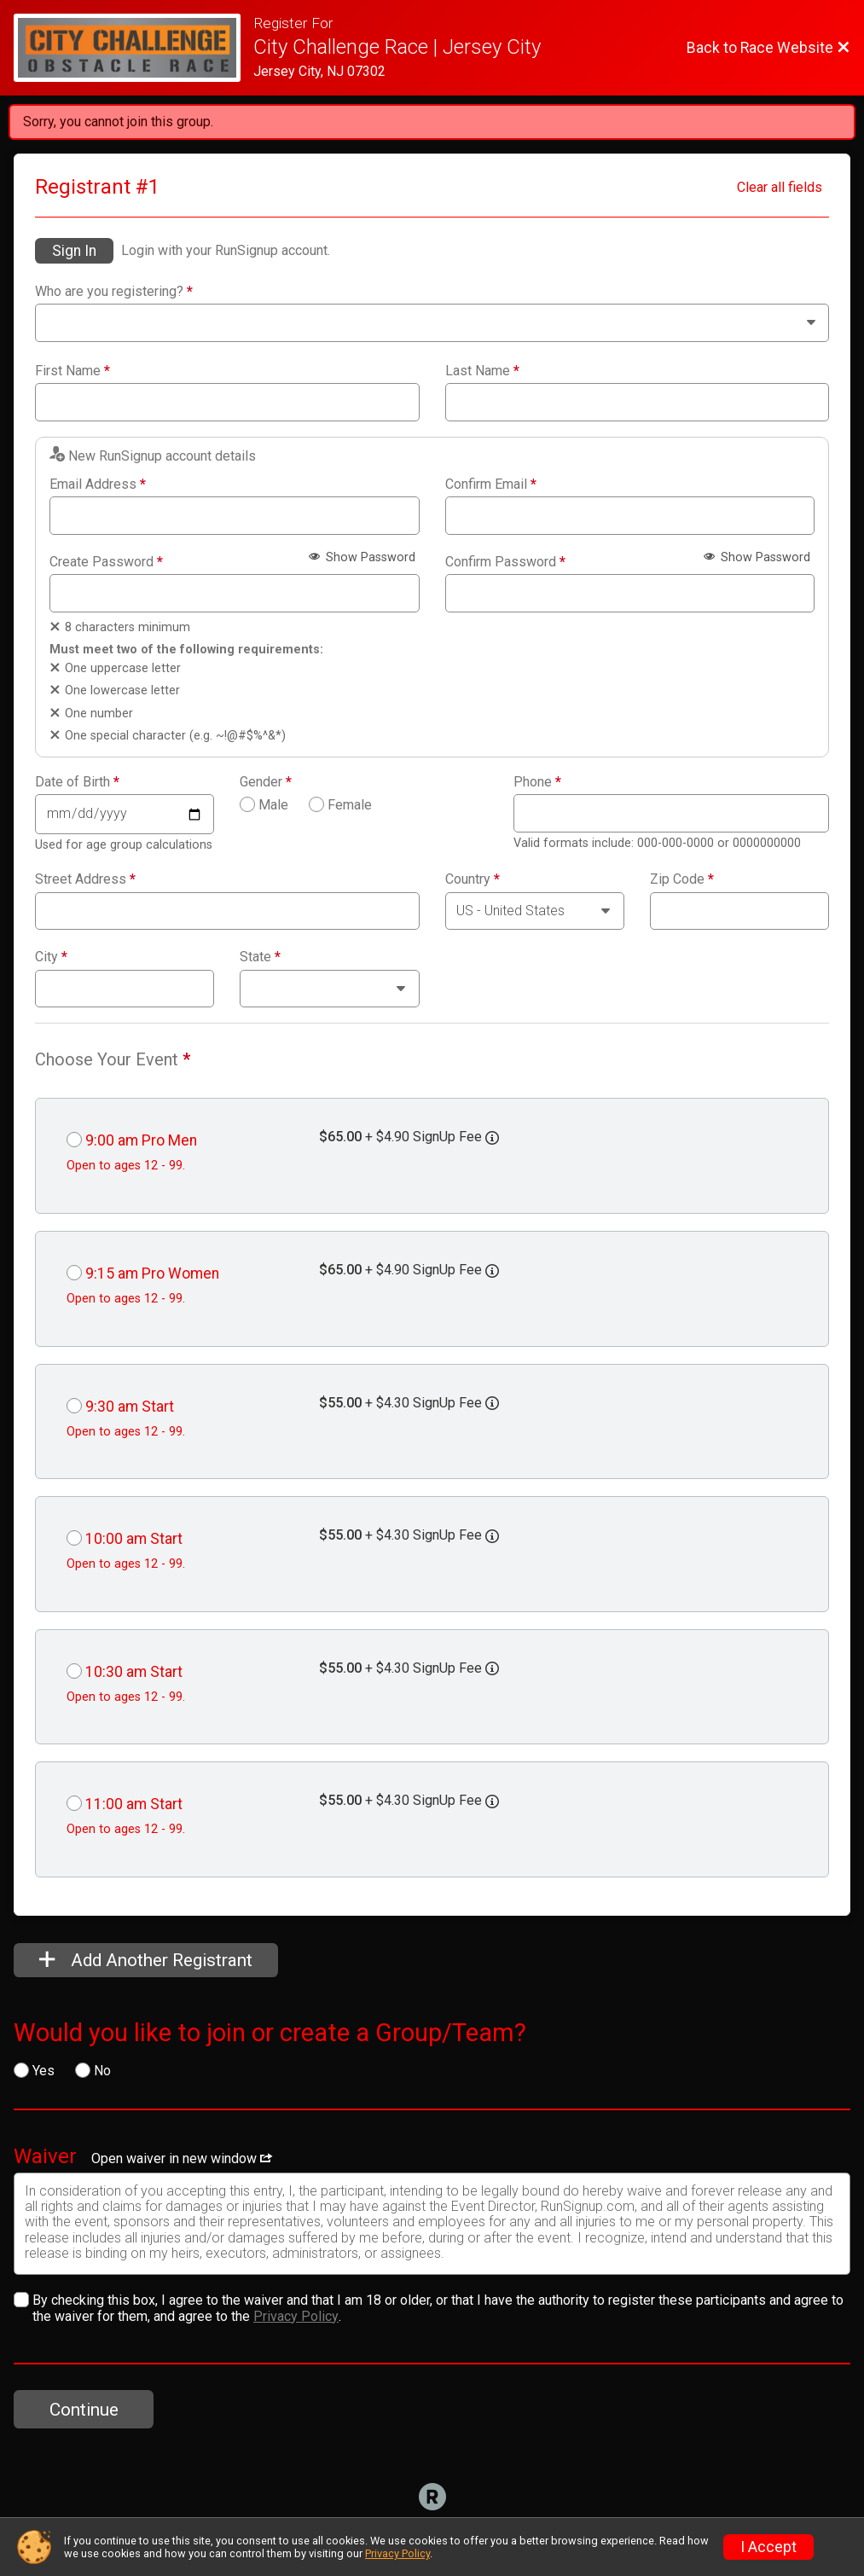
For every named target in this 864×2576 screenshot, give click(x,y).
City (51, 957)
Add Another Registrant (145, 1960)
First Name (72, 371)
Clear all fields (779, 187)
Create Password (106, 562)
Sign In (74, 250)
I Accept (768, 2547)
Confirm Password (505, 562)
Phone (537, 782)
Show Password (362, 557)
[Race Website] (133, 48)
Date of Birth (77, 782)
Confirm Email (490, 484)
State (260, 957)
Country (472, 879)
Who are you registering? (114, 291)
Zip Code (682, 879)
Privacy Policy (296, 2316)
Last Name (482, 371)
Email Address (97, 484)
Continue (84, 2409)
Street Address (85, 879)
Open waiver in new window (181, 2158)
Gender (266, 782)
